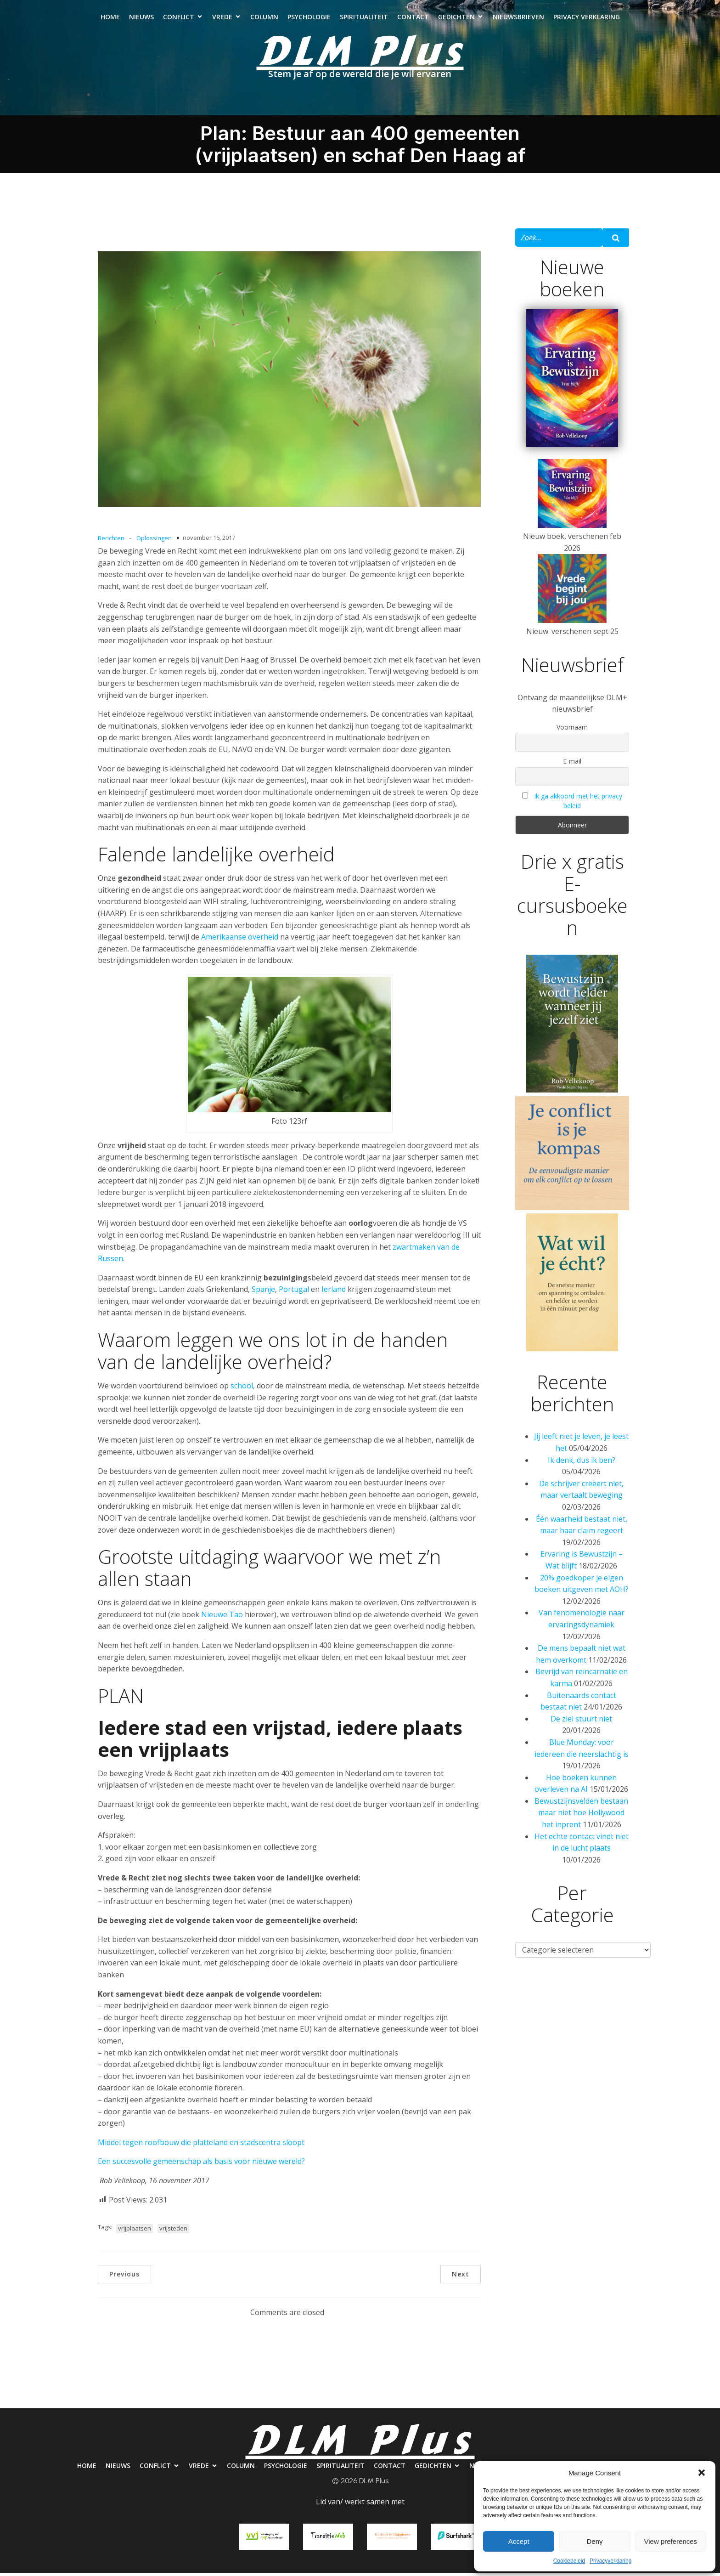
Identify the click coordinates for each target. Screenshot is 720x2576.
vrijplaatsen (134, 2232)
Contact (413, 18)
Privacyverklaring (610, 2561)
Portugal (294, 1293)
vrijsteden (173, 2232)
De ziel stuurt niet (581, 1722)
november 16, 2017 (209, 541)
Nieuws (141, 18)
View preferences (671, 2541)
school (242, 1389)
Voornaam (572, 730)
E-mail (572, 764)
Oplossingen (154, 542)
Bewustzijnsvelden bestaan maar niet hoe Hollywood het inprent (581, 1816)
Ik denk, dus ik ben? (581, 1464)
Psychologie (309, 18)
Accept (518, 2541)
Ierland (333, 1293)
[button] (701, 2472)
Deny (594, 2541)
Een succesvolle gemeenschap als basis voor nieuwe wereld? (201, 2165)
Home (110, 18)
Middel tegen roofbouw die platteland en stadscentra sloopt (201, 2146)
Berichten (111, 542)
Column (264, 18)
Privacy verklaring (586, 18)
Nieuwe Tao (222, 1618)
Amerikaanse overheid (239, 940)
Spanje (263, 1293)
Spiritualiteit (364, 18)
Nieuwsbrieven (518, 18)
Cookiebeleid (569, 2561)
